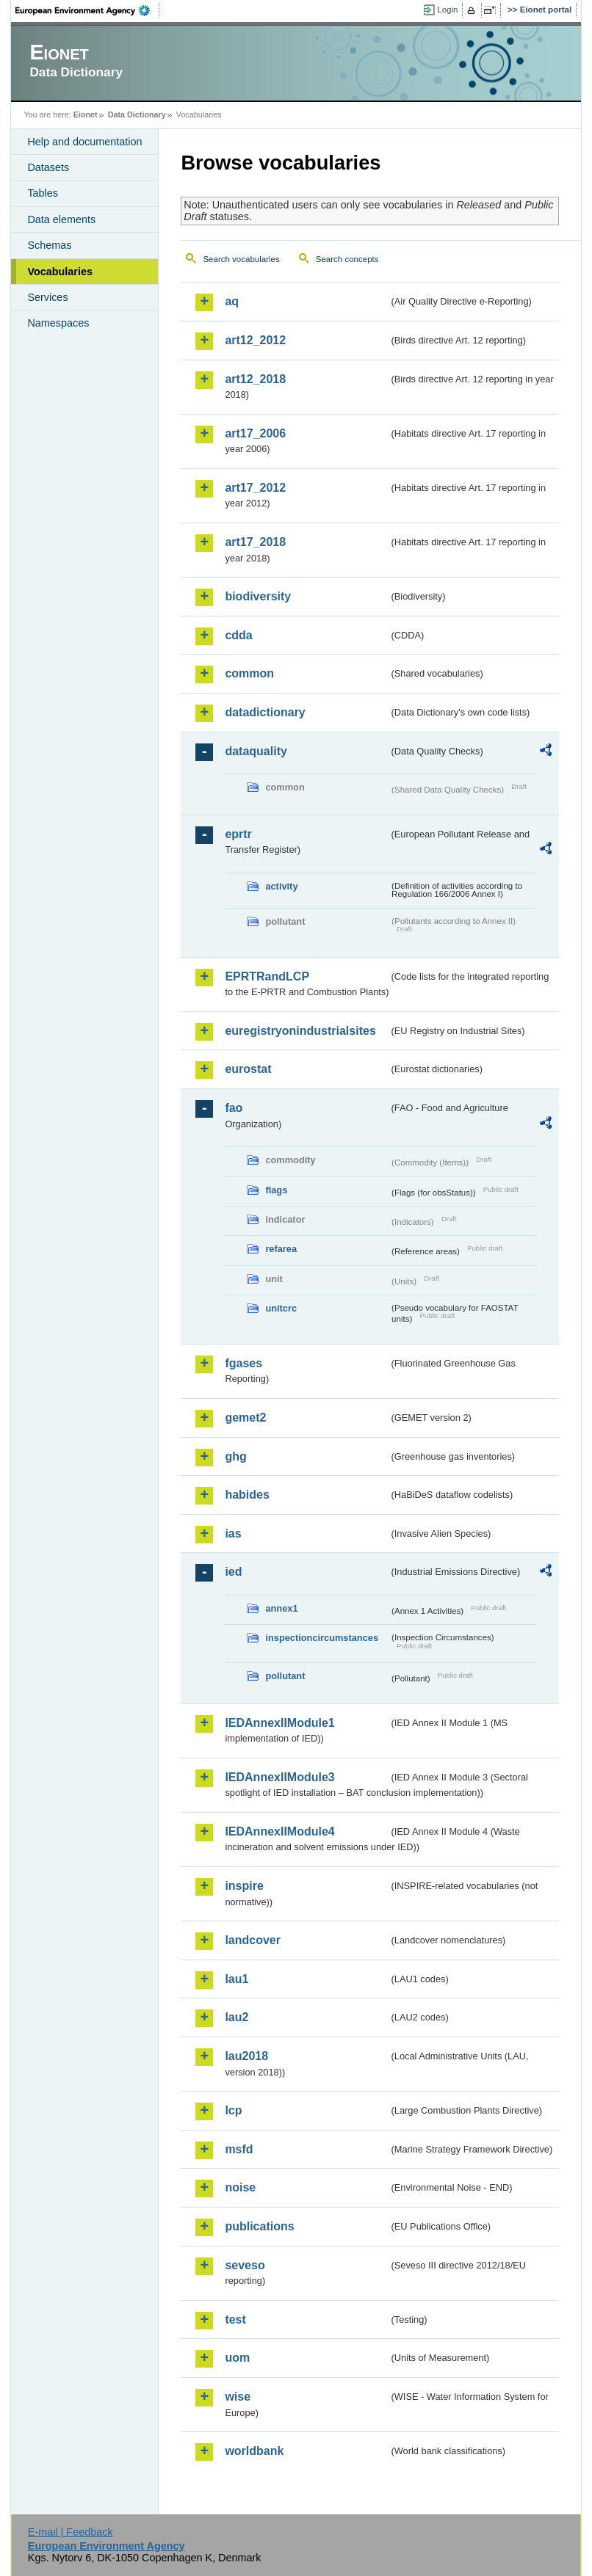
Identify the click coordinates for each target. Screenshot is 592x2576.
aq (232, 301)
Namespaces (58, 323)
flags (276, 1190)
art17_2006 (255, 433)
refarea (281, 1248)
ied (233, 1571)
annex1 (281, 1608)
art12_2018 (255, 379)
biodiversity (258, 596)
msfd (239, 2149)
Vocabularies (60, 271)
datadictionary (265, 712)
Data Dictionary (137, 114)
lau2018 (246, 2056)
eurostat (248, 1069)
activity (281, 886)
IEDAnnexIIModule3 (279, 1777)
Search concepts (347, 259)
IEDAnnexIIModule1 (279, 1723)
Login (447, 9)
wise (237, 2396)
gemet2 (245, 1417)
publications (259, 2226)
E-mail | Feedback (70, 2532)
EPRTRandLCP (267, 976)
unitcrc (281, 1308)
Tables (42, 193)
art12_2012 (255, 340)
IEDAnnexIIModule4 (279, 1831)
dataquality (255, 751)
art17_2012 (255, 487)
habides (247, 1494)
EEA (87, 10)
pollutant (285, 1675)
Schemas (49, 245)
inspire (244, 1886)
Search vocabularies (241, 259)
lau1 (236, 1979)
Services (47, 297)
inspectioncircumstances (321, 1637)
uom (237, 2357)
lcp (233, 2110)
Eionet (85, 114)
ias (233, 1533)
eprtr (238, 834)
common (249, 673)
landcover (253, 1940)
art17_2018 (255, 542)
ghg (235, 1456)
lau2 (236, 2017)
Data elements (61, 219)
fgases (243, 1363)
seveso (244, 2265)
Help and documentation (84, 142)
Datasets (48, 167)
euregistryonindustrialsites (300, 1031)
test (235, 2319)
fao (233, 1108)
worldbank (254, 2451)
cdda (238, 635)
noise (240, 2187)
